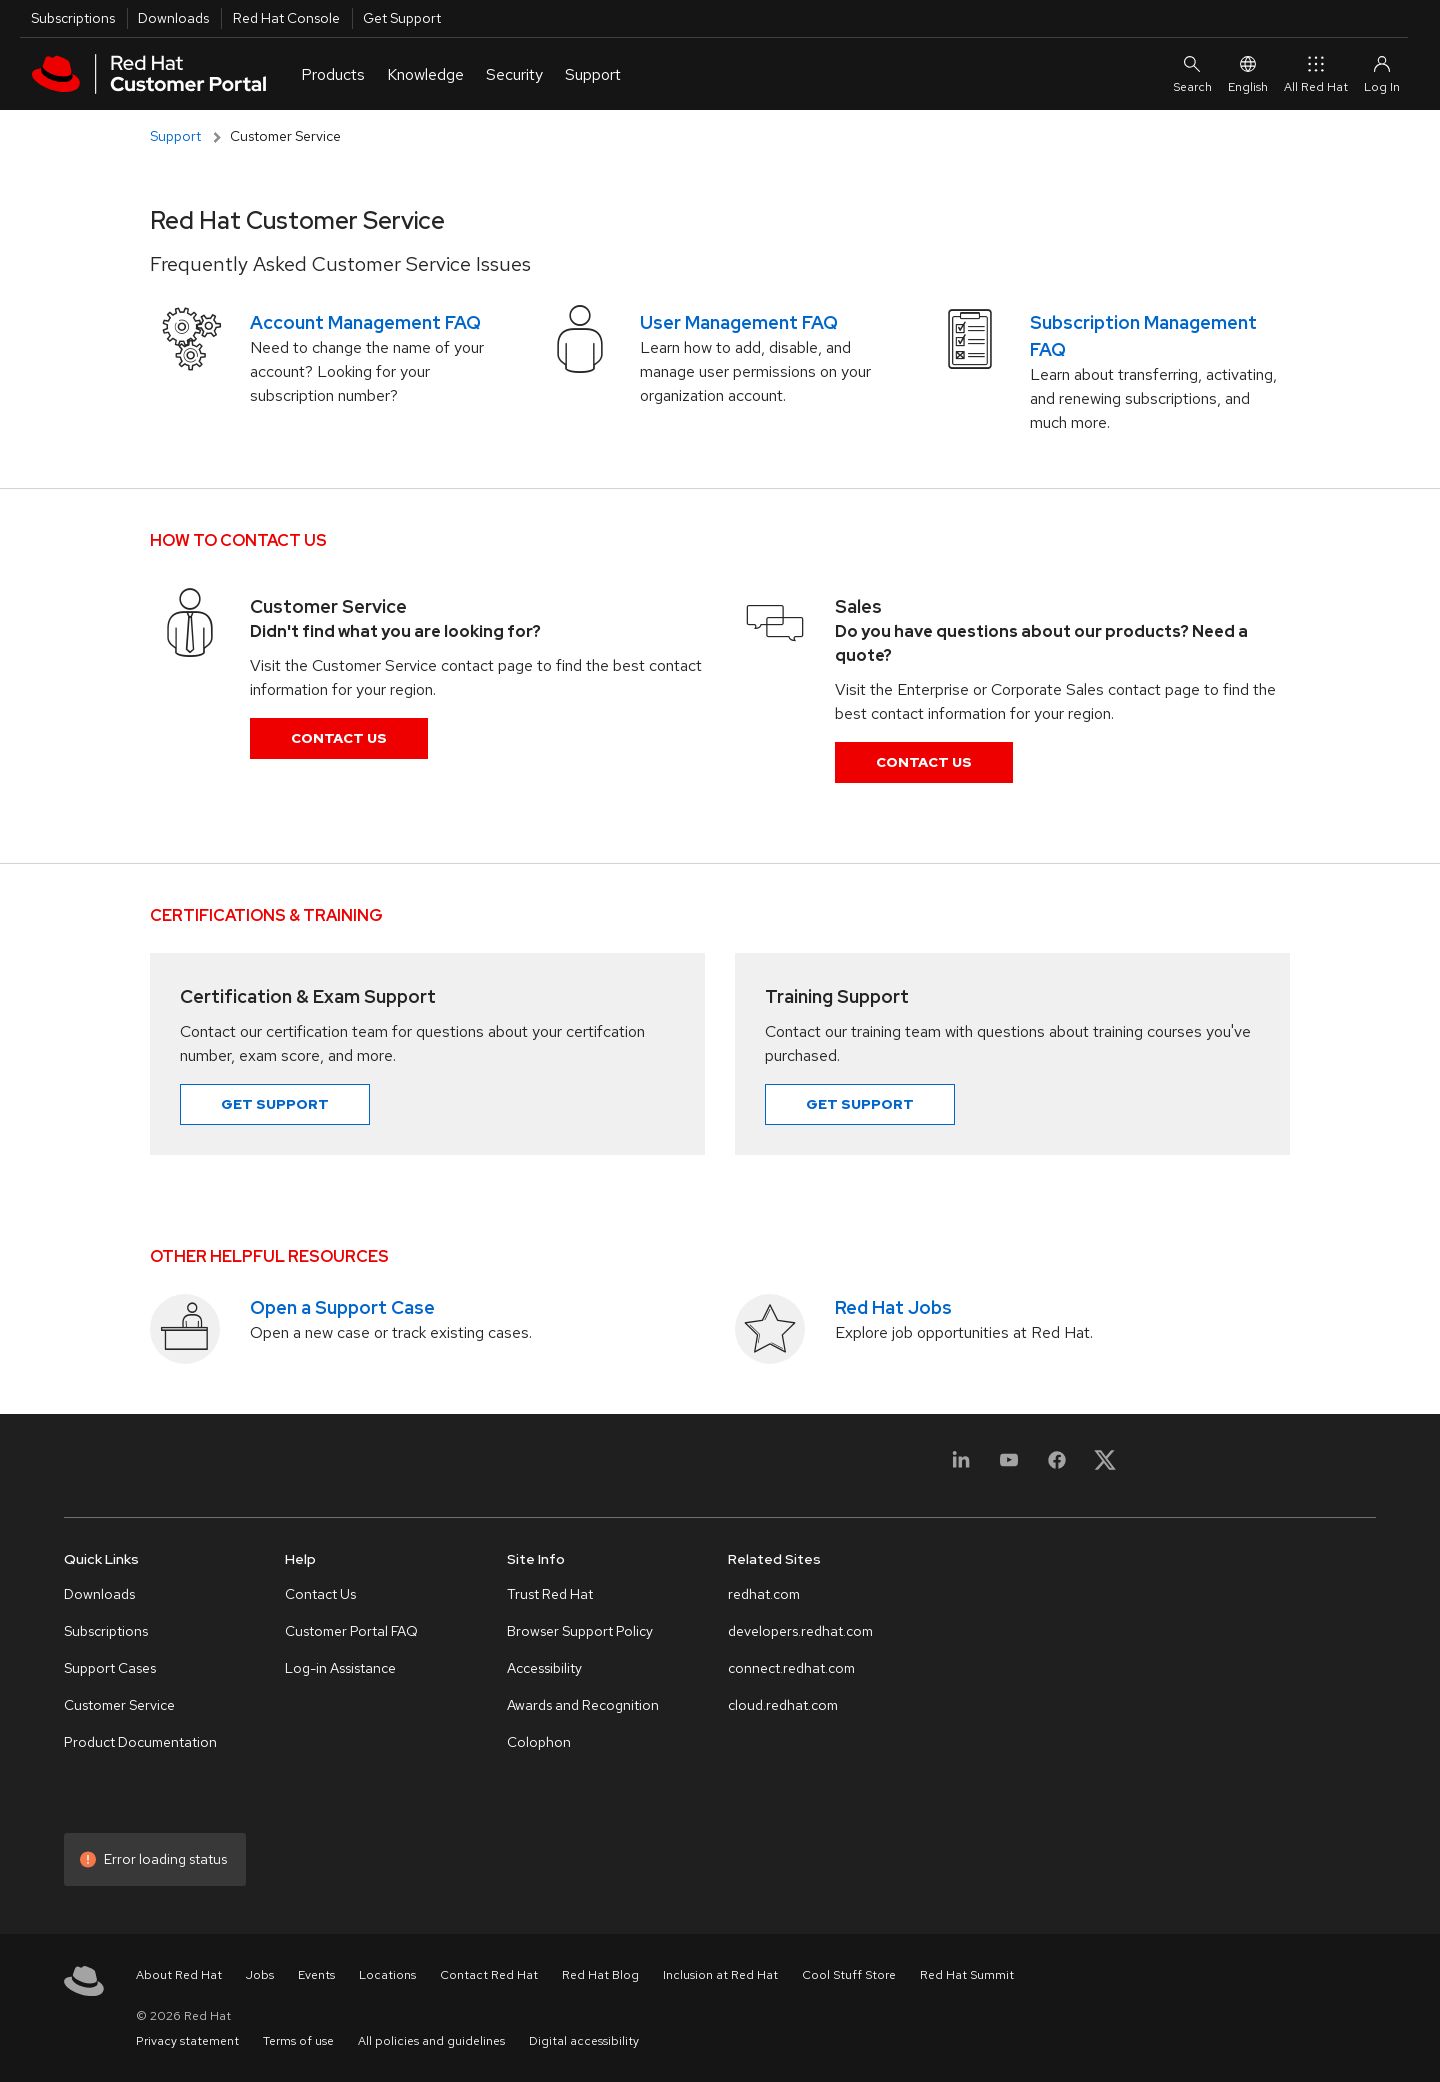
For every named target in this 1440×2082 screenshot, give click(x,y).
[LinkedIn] (961, 1471)
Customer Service (119, 1705)
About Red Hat (179, 1975)
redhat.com (764, 1594)
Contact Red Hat (489, 1975)
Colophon (539, 1742)
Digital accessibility (584, 2041)
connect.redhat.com (791, 1668)
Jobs (260, 1975)
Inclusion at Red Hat (720, 1975)
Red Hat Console (286, 18)
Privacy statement (187, 2041)
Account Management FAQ (365, 322)
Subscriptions (73, 18)
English (1248, 74)
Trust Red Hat (550, 1594)
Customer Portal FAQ (351, 1631)
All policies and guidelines (431, 2041)
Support (175, 136)
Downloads (173, 18)
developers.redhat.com (800, 1631)
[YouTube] (1009, 1471)
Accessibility (544, 1668)
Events (316, 1975)
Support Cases (110, 1668)
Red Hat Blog (600, 1975)
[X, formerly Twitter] (1105, 1459)
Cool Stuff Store (849, 1975)
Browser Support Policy (580, 1631)
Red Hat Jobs (893, 1307)
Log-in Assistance (340, 1668)
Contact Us (339, 738)
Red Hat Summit (967, 1975)
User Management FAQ (739, 322)
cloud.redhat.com (783, 1705)
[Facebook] (1057, 1471)
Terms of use (298, 2041)
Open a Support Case (342, 1307)
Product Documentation (140, 1742)
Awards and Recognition (583, 1705)
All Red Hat (1316, 74)
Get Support (402, 18)
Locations (387, 1975)
